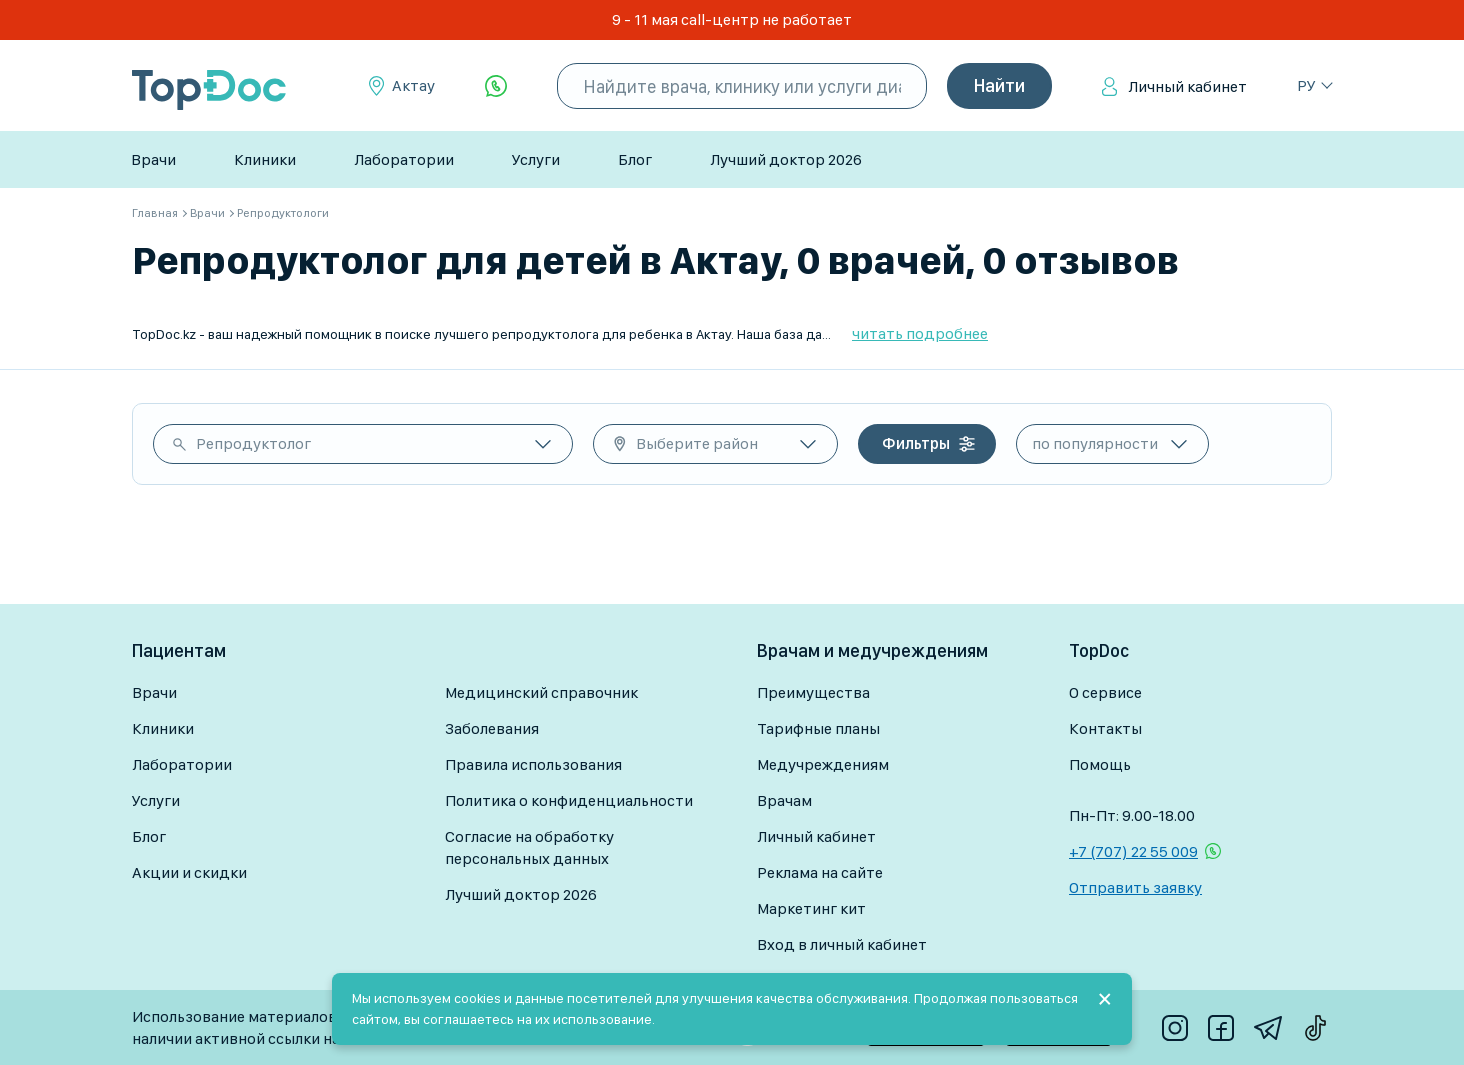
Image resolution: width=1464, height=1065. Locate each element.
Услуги (536, 159)
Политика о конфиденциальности (569, 800)
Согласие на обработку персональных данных (529, 847)
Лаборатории (404, 159)
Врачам (784, 800)
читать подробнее (920, 333)
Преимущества (813, 692)
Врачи (153, 159)
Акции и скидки (189, 872)
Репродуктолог (253, 443)
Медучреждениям (823, 764)
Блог (635, 159)
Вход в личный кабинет (842, 944)
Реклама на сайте (820, 872)
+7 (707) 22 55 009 (1133, 851)
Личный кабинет (1187, 86)
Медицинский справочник (541, 692)
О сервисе (1105, 692)
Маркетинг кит (811, 908)
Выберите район (697, 443)
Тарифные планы (818, 728)
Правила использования (533, 764)
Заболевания (492, 728)
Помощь (1100, 764)
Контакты (1105, 728)
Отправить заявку (1135, 887)
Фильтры (916, 443)
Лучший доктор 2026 (786, 159)
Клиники (265, 159)
